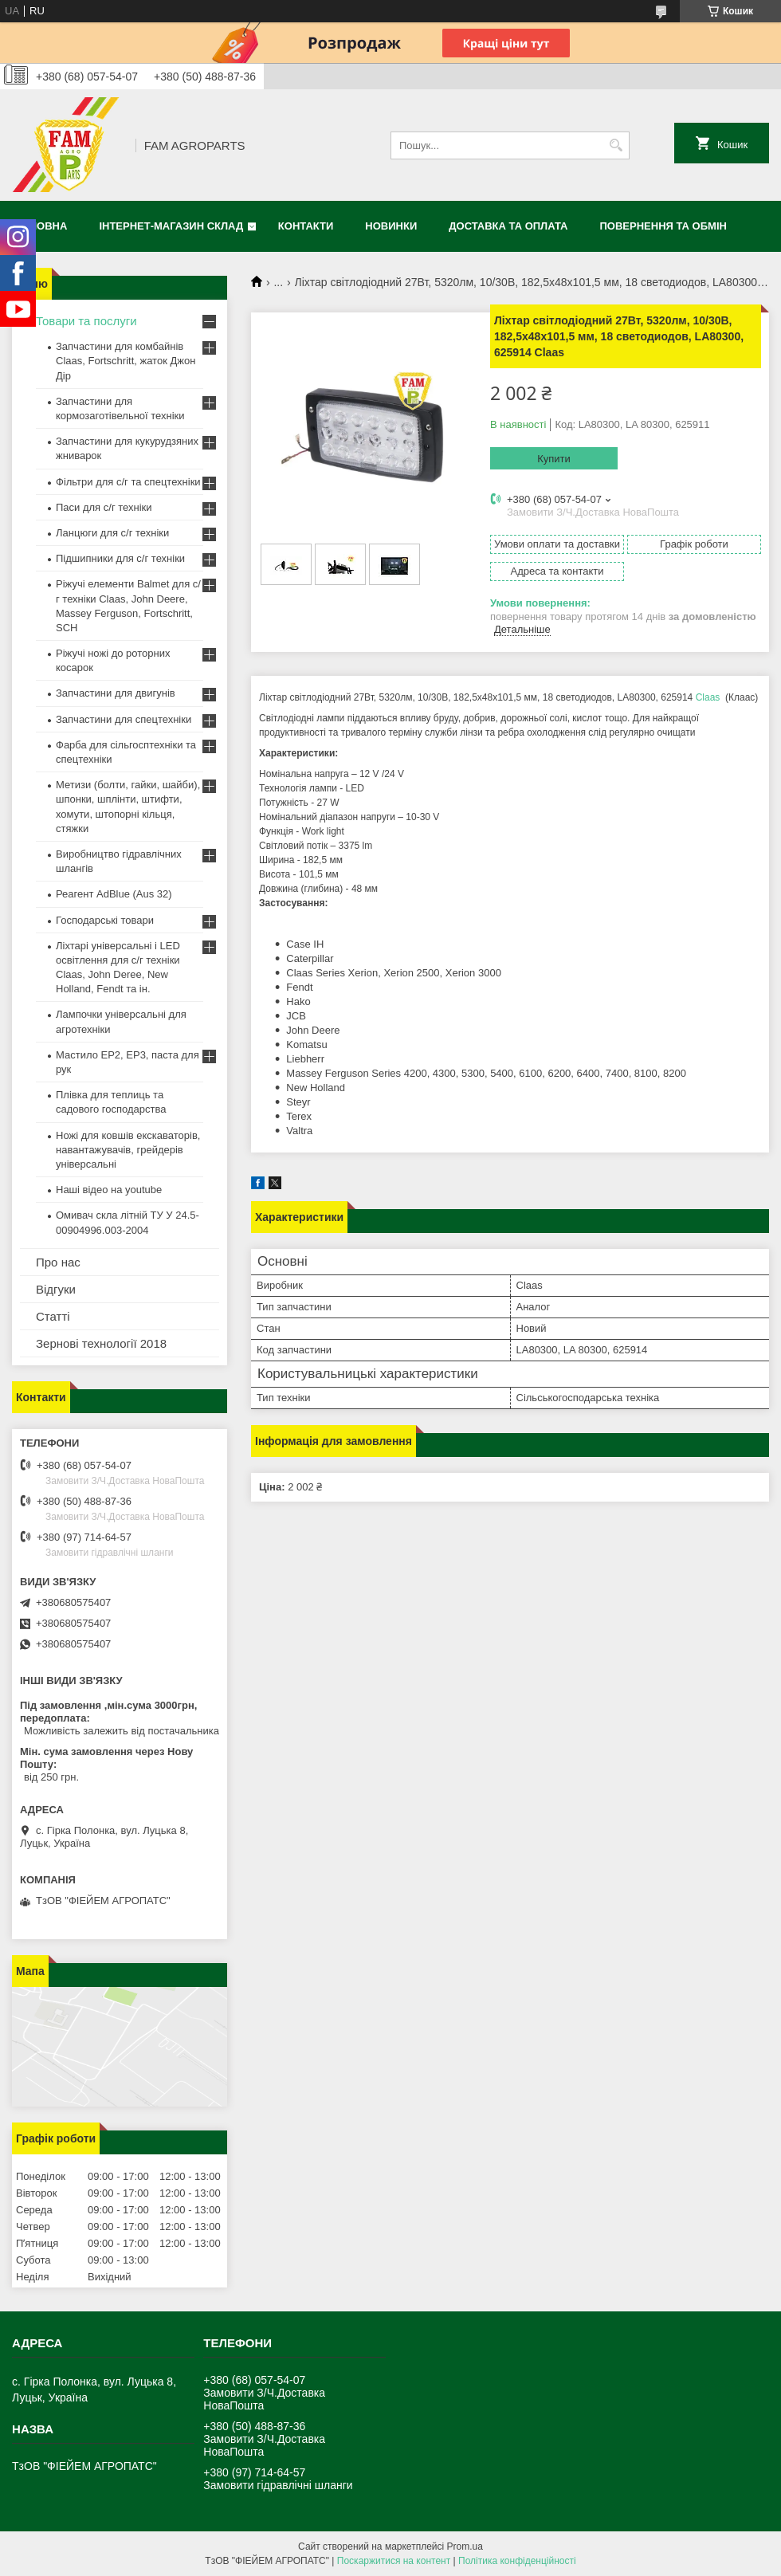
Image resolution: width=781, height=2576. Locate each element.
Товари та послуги (86, 321)
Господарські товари (105, 920)
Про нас (58, 1262)
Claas (708, 697)
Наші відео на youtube (109, 1190)
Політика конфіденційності (517, 2560)
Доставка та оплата (508, 226)
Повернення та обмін (663, 226)
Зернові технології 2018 (101, 1343)
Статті (53, 1316)
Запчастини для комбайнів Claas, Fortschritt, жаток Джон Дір (125, 360)
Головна (41, 226)
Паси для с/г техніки (104, 507)
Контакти (306, 226)
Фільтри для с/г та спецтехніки (128, 482)
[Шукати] (616, 145)
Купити (554, 459)
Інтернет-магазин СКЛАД (171, 226)
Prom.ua (465, 2546)
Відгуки (56, 1289)
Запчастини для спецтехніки (123, 719)
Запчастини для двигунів (115, 693)
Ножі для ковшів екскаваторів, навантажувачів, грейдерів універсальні (128, 1149)
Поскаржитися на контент (393, 2560)
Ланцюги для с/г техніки (112, 533)
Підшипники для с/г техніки (120, 558)
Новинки (391, 226)
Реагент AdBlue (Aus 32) (114, 894)
